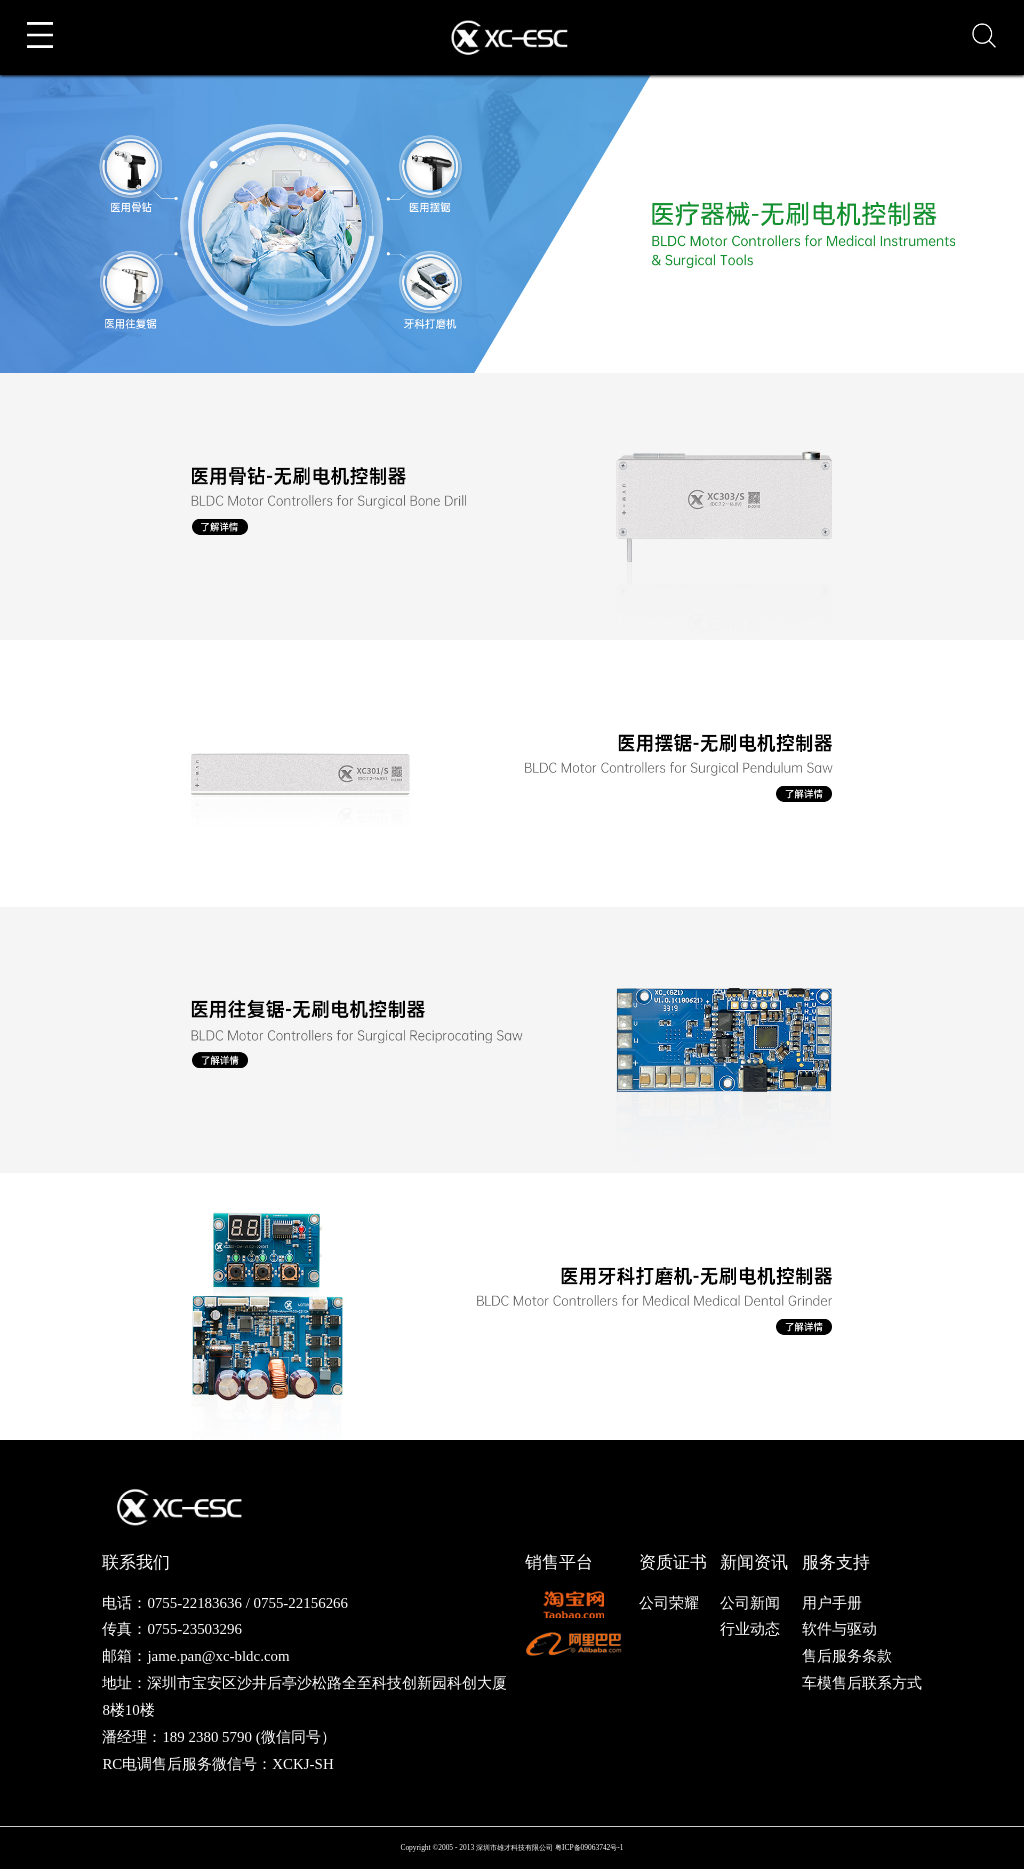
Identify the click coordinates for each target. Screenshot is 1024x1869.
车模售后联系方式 (862, 1683)
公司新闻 (750, 1603)
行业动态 (750, 1629)
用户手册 (832, 1603)
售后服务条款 (847, 1656)
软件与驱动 (839, 1629)
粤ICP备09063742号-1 (589, 1847)
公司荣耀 (669, 1603)
